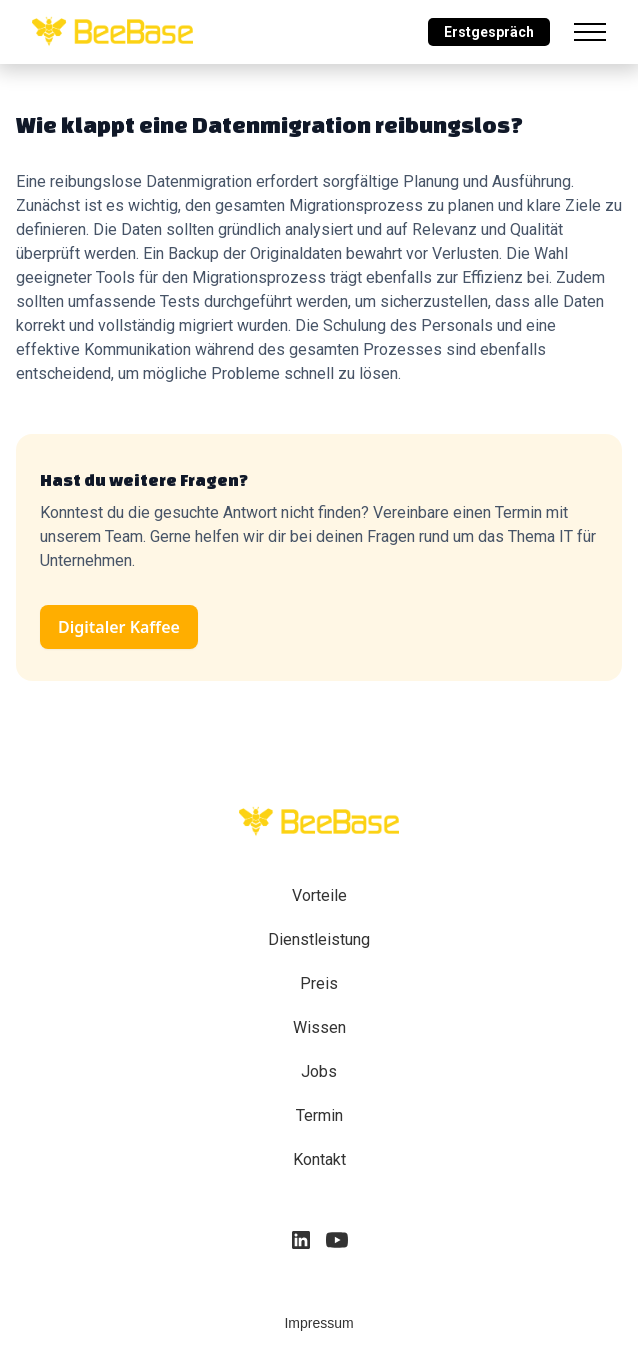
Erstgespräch (489, 32)
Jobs (319, 1071)
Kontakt (319, 1159)
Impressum (318, 1323)
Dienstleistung (319, 939)
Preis (319, 983)
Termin (319, 1115)
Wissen (319, 1027)
